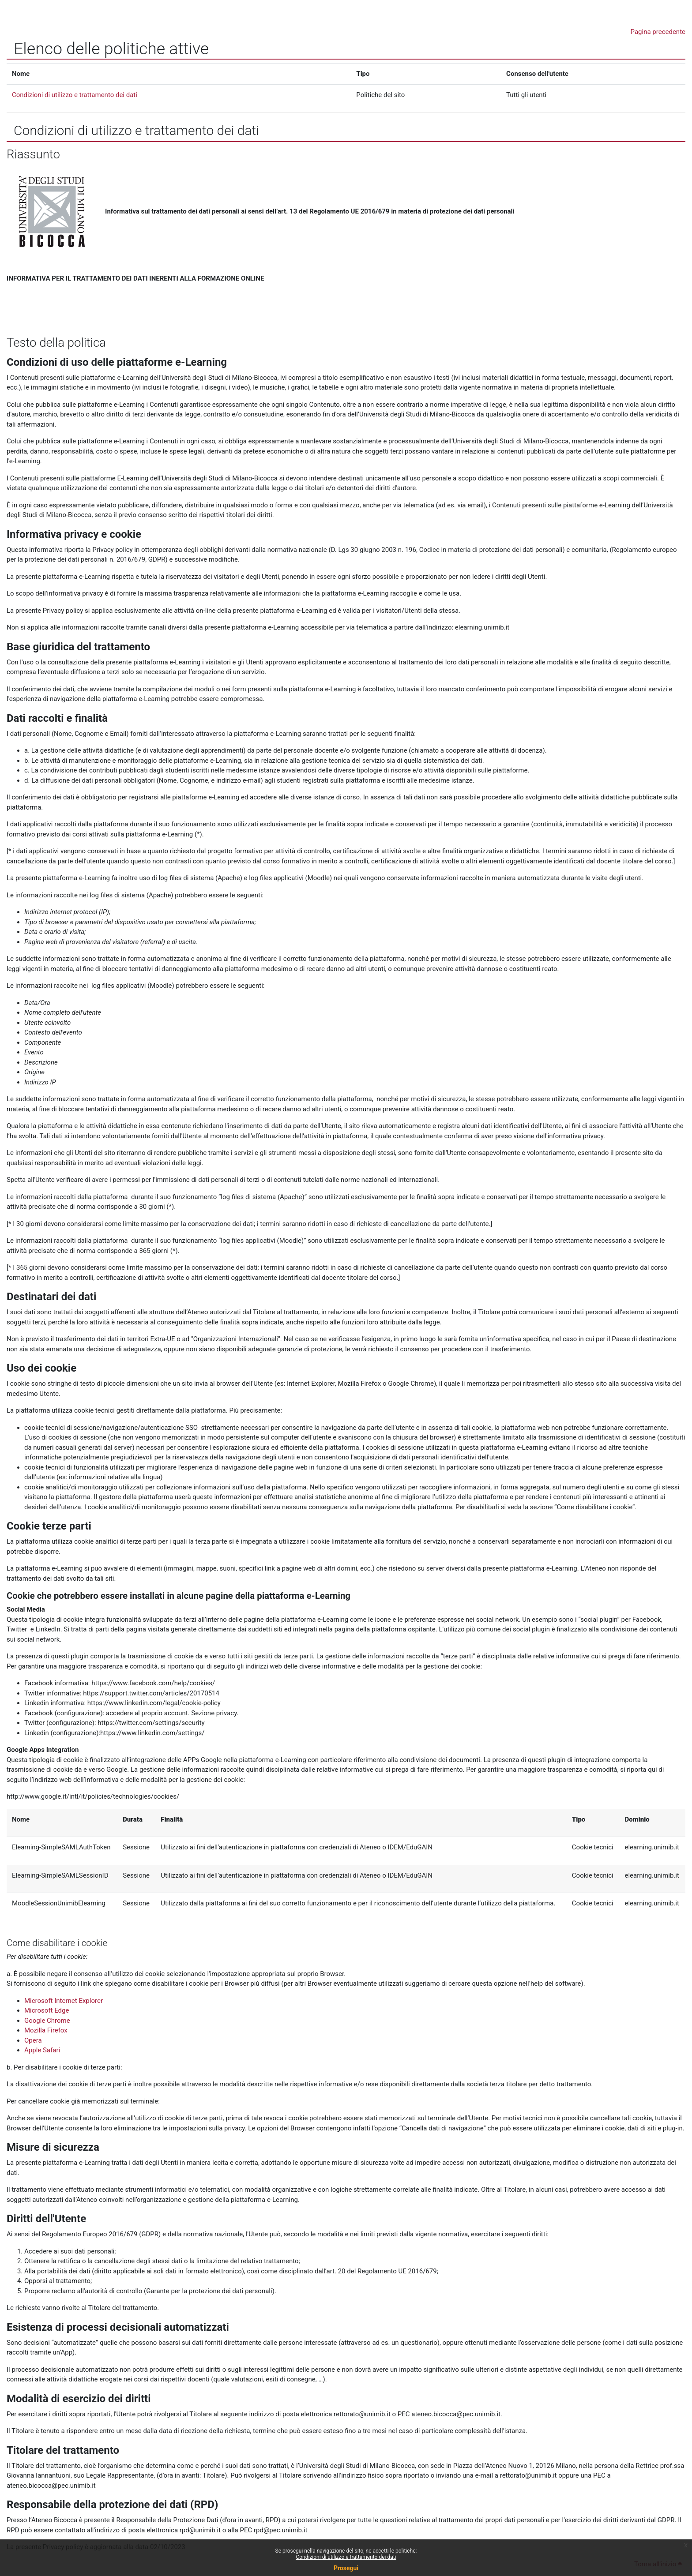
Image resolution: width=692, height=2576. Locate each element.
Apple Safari (42, 2050)
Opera (33, 2040)
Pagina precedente (658, 32)
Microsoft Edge (46, 2010)
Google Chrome (47, 2021)
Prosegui (346, 2568)
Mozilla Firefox (46, 2030)
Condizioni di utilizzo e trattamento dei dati (346, 2557)
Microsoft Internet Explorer (63, 2001)
